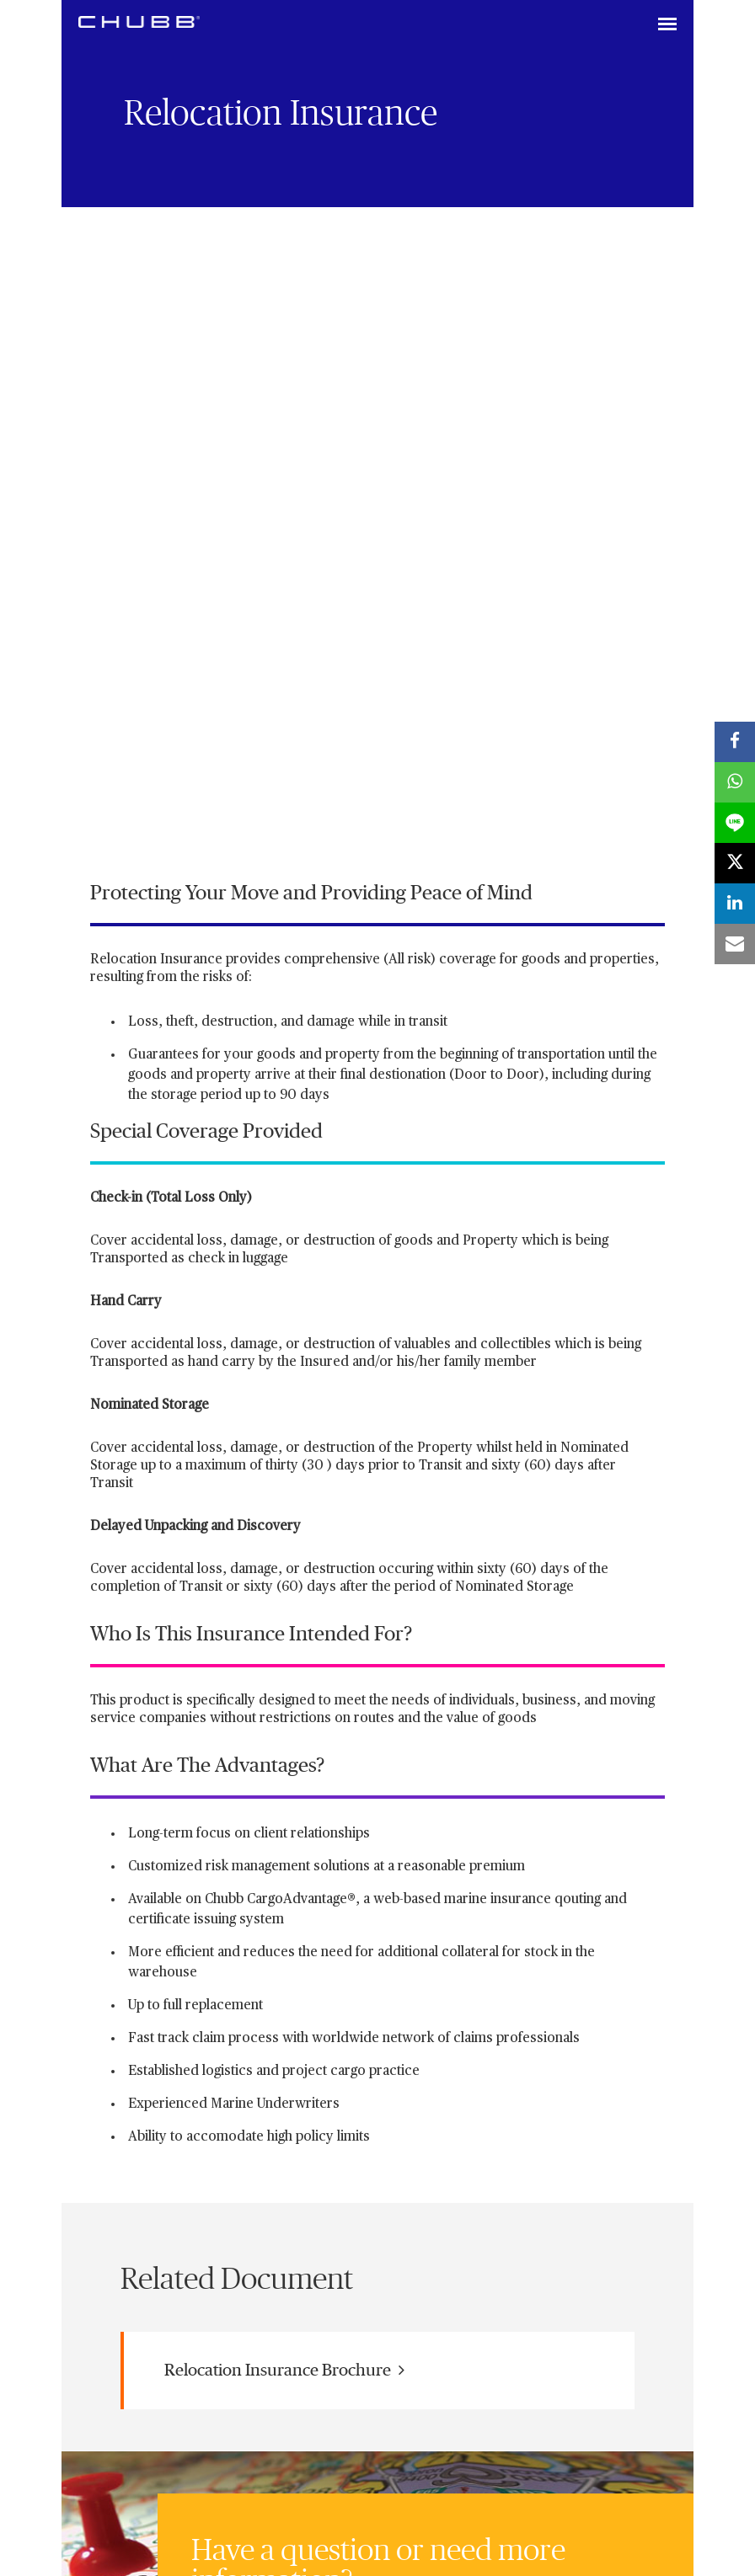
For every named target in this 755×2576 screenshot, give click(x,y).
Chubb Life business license (241, 2284)
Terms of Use (458, 2284)
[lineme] (735, 823)
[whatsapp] (735, 782)
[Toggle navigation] (667, 25)
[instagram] (263, 2214)
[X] (162, 2214)
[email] (735, 944)
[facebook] (735, 742)
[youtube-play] (212, 2214)
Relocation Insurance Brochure (284, 1759)
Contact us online (262, 2092)
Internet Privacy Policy (367, 2284)
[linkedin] (111, 2214)
